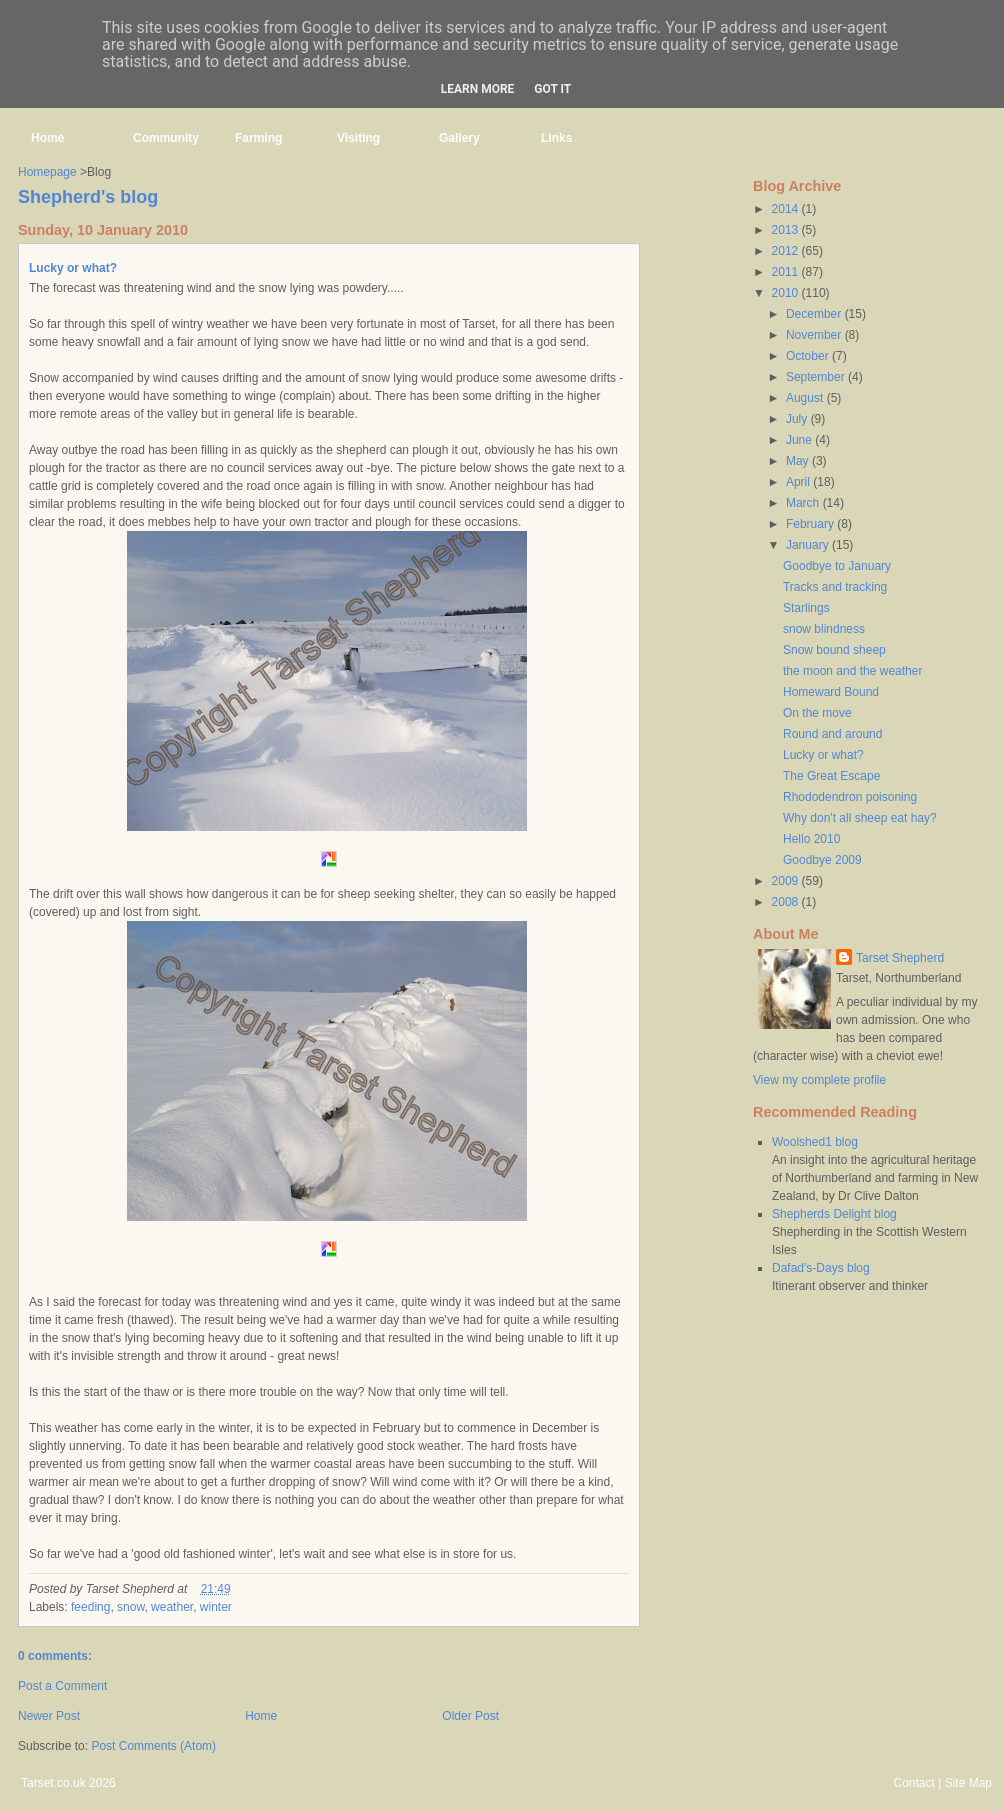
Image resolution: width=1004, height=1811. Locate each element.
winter (216, 1607)
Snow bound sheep (834, 650)
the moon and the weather (852, 671)
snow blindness (824, 629)
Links (556, 138)
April (799, 482)
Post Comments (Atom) (153, 1746)
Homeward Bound (831, 692)
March (804, 503)
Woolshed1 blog (815, 1142)
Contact (913, 1783)
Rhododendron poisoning (850, 797)
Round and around (832, 734)
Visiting (358, 138)
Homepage (47, 172)
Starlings (806, 608)
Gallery (459, 138)
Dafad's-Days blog (821, 1268)
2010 (787, 293)
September (817, 377)
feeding (90, 1607)
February (811, 524)
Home (47, 138)
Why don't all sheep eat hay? (860, 818)
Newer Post (49, 1716)
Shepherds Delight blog (834, 1214)
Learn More (478, 89)
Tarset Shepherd (900, 958)
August (806, 398)
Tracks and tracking (835, 587)
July (798, 419)
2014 (787, 209)
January (809, 545)
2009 (787, 881)
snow (130, 1607)
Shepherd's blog (88, 197)
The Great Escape (831, 776)
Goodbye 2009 (822, 860)
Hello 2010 (811, 839)
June (800, 440)
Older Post (470, 1716)
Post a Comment (62, 1686)
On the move (817, 713)
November (815, 335)
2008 (787, 902)
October (809, 356)
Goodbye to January (837, 566)
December (815, 314)
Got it (552, 89)
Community (166, 138)
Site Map (968, 1783)
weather (172, 1607)
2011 (787, 272)
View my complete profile (819, 1080)
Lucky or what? (73, 268)
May (799, 461)
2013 (787, 230)
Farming (258, 138)
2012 (787, 251)
